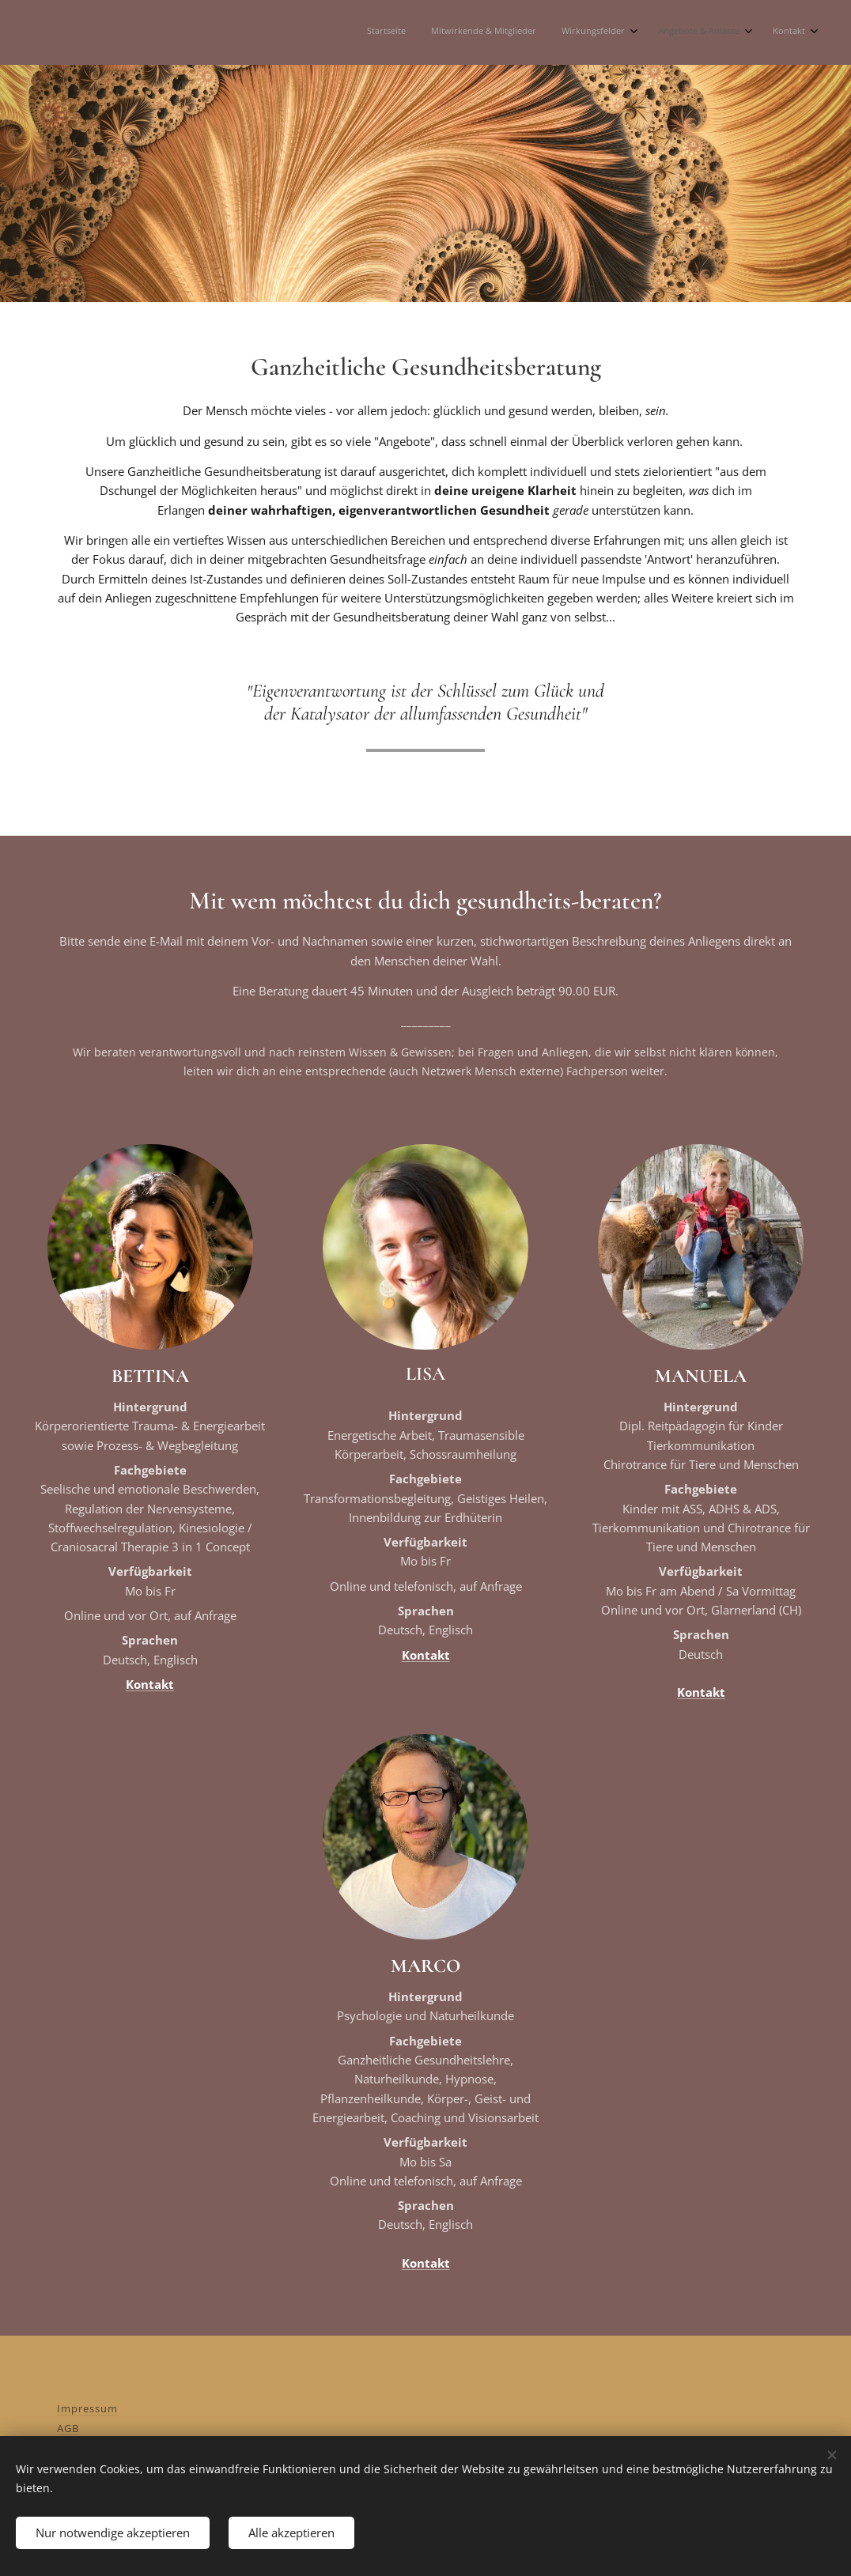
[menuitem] (692, 32)
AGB (68, 2428)
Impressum (87, 2408)
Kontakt (150, 1684)
